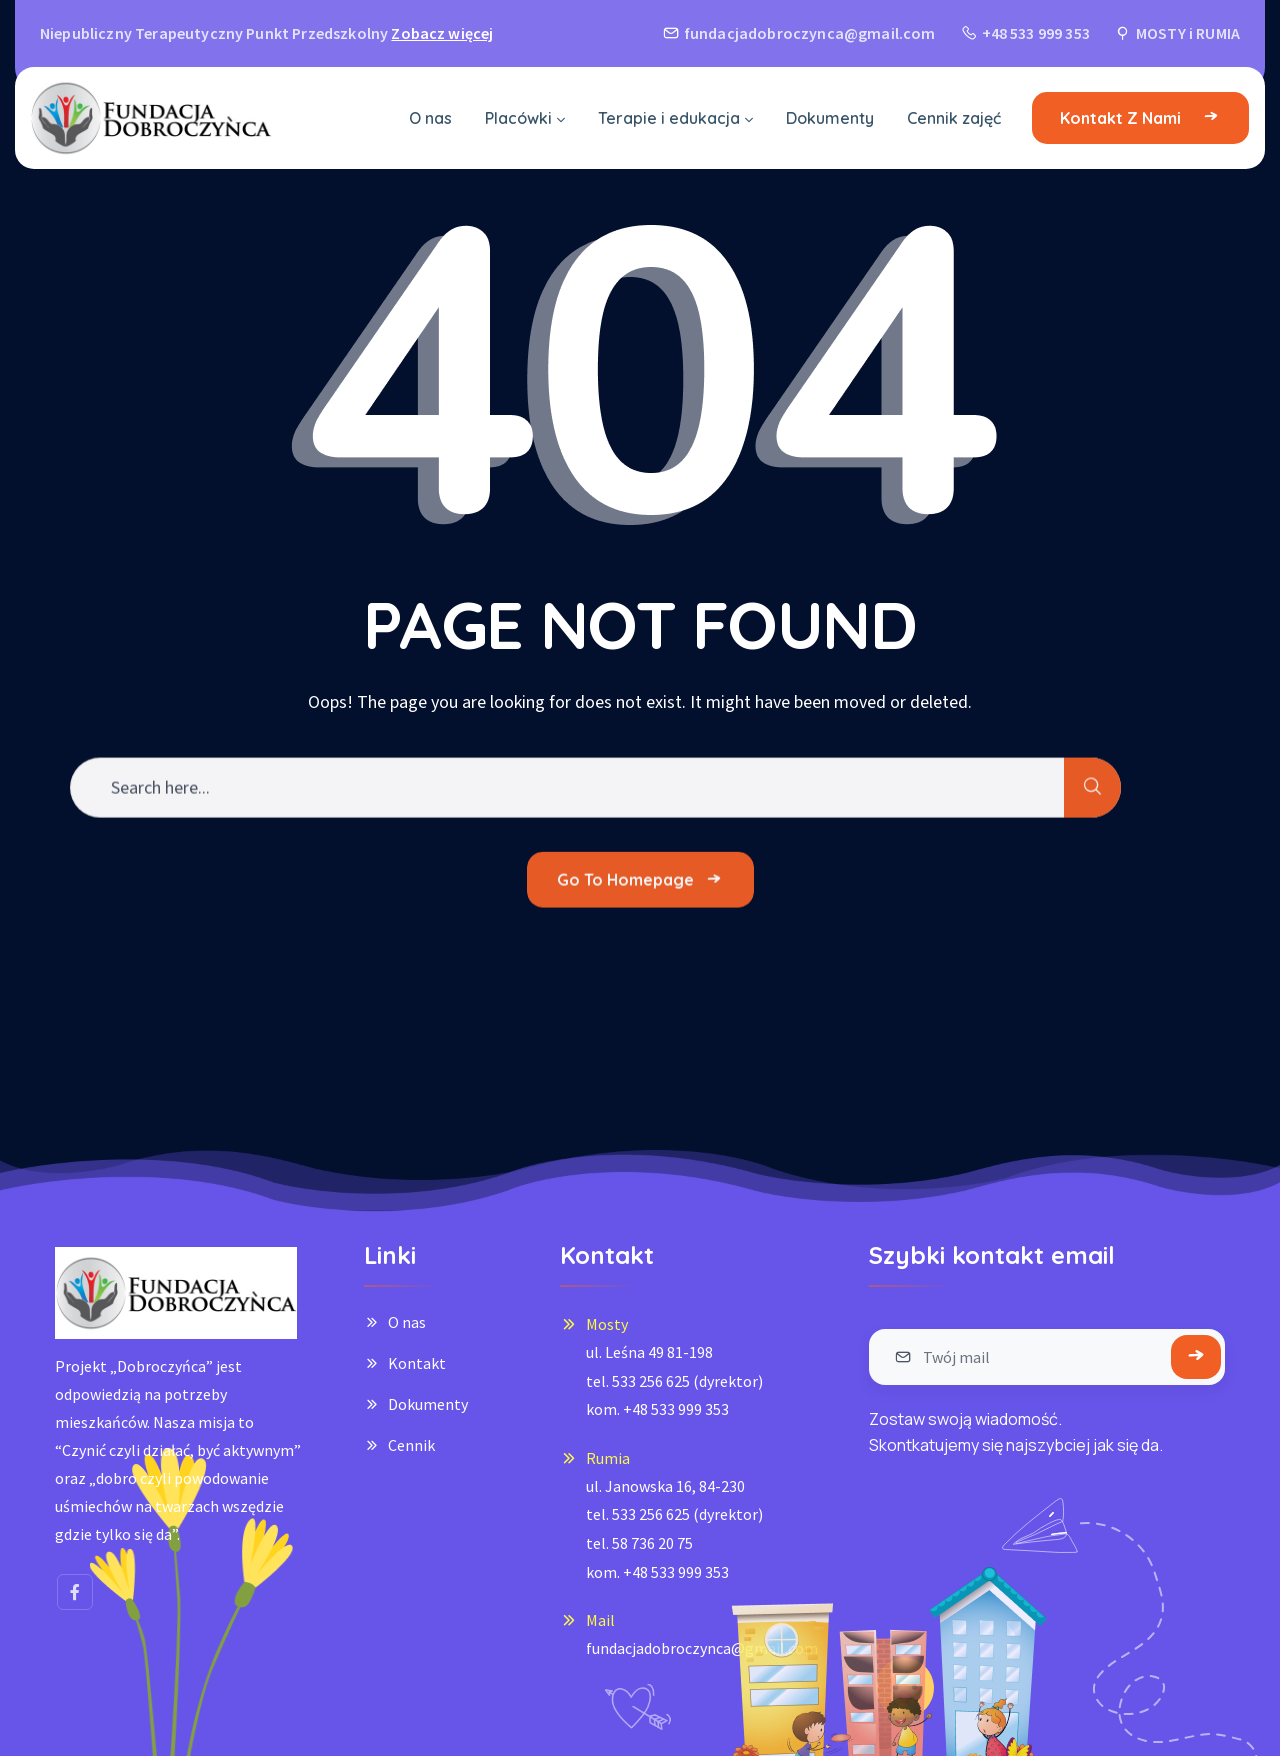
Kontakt (417, 1363)
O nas (407, 1322)
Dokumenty (428, 1404)
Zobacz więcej (442, 33)
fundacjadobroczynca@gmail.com (702, 1648)
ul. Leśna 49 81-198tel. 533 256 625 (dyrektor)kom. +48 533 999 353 (674, 1380)
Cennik (411, 1445)
